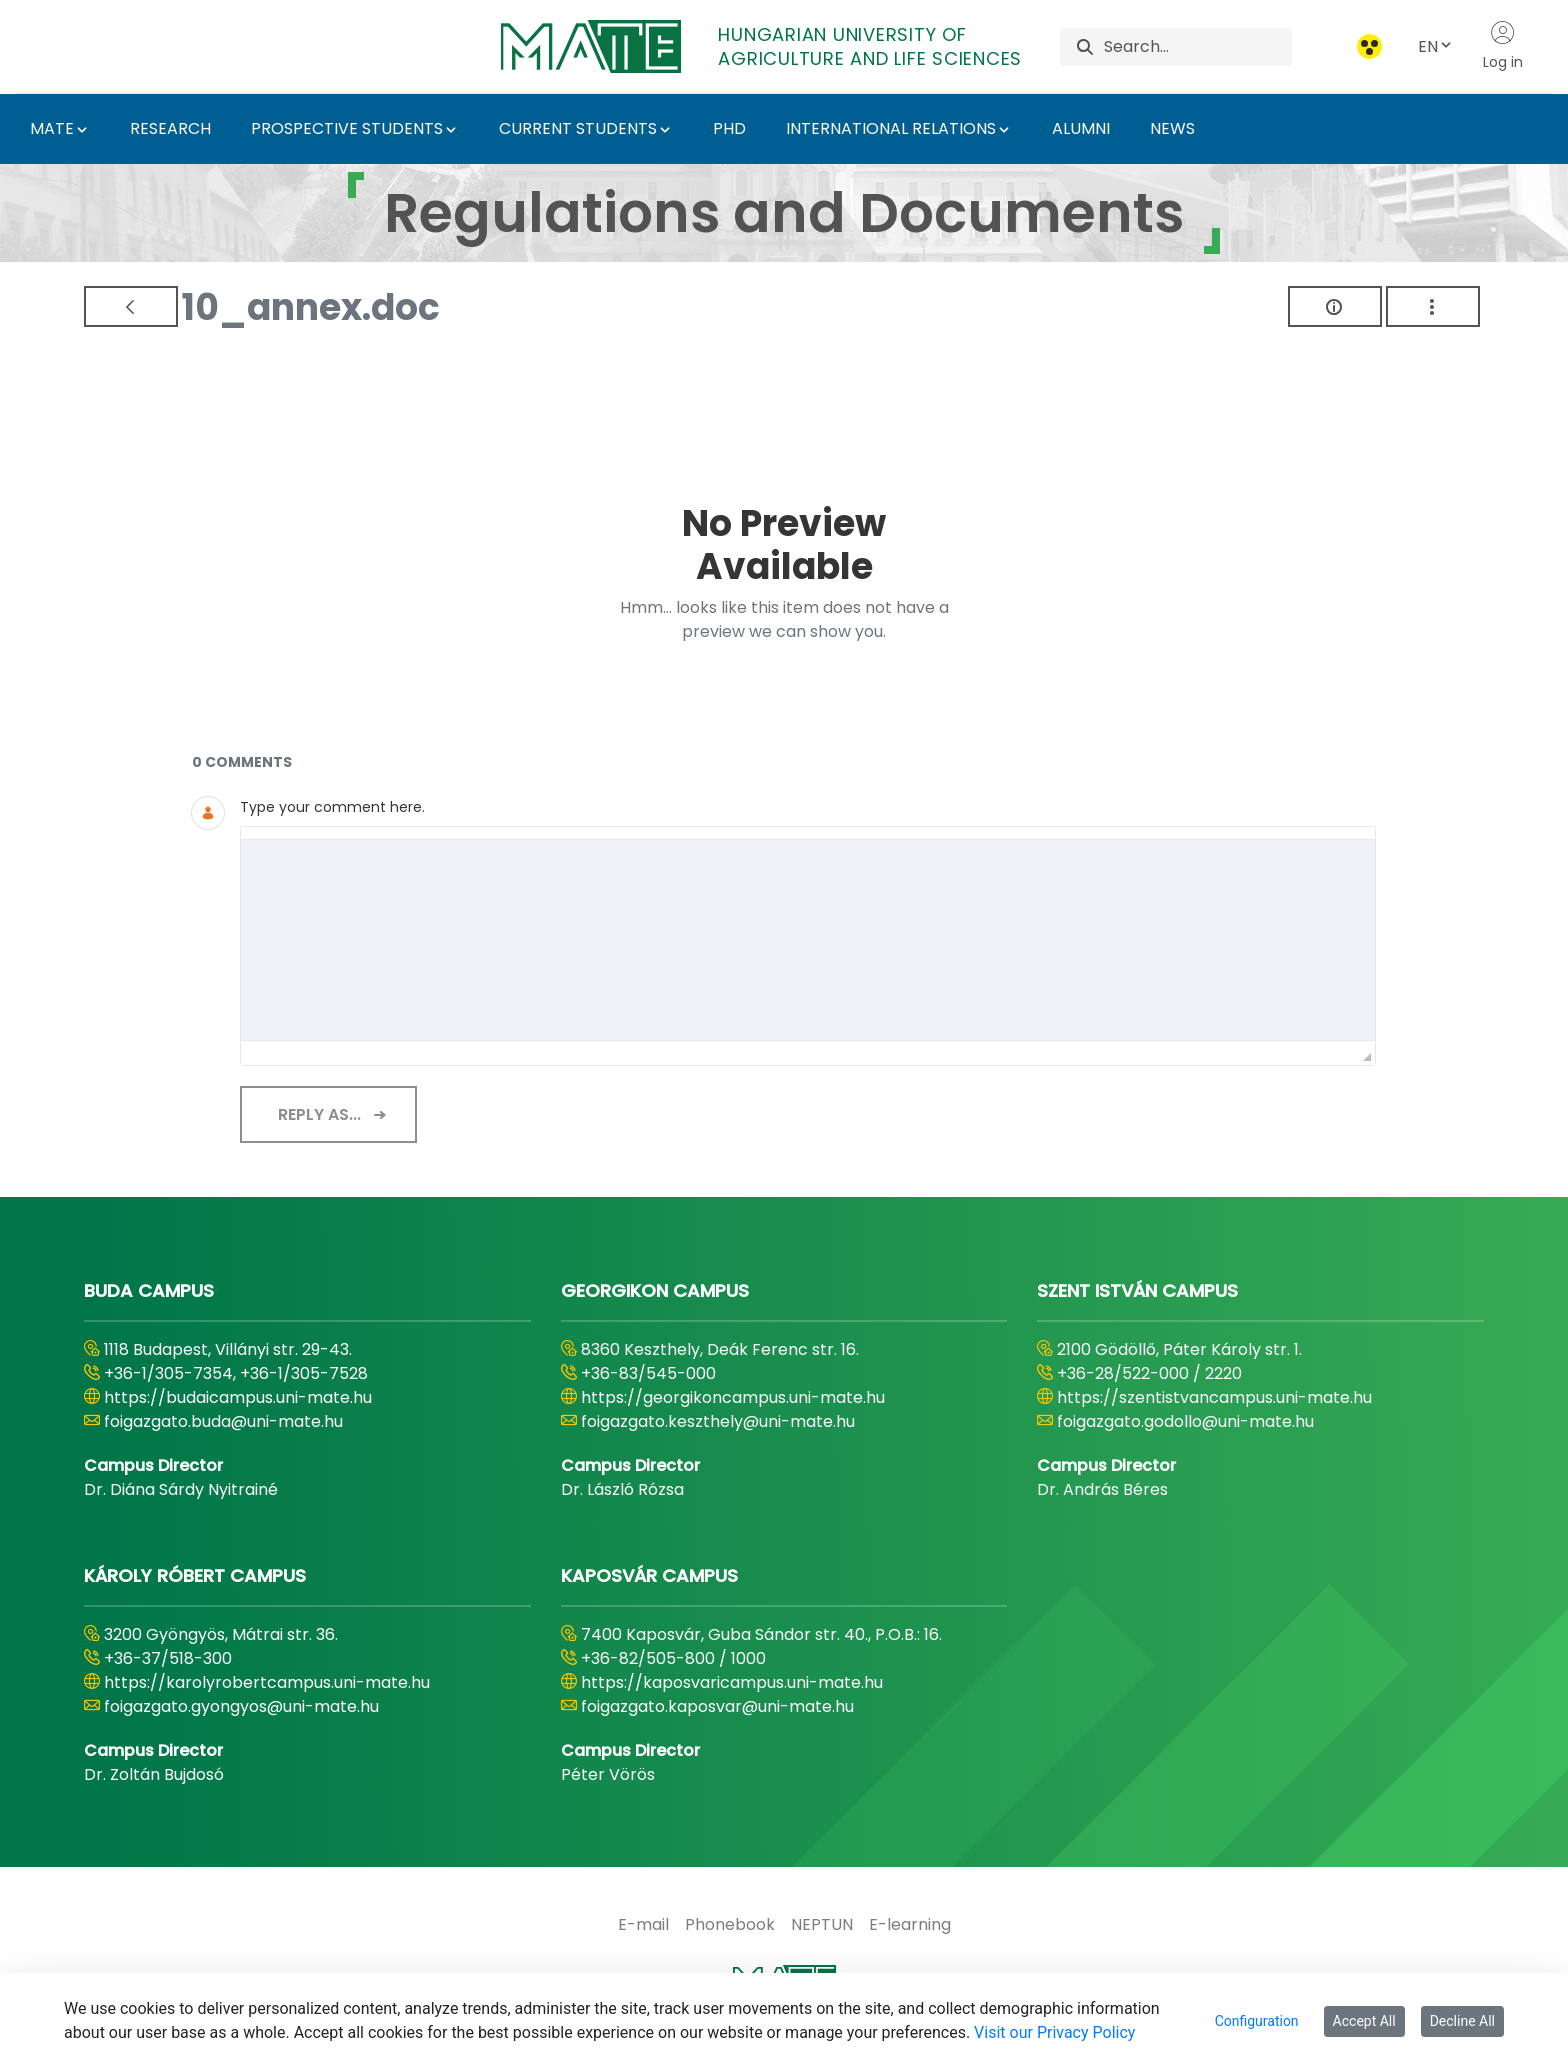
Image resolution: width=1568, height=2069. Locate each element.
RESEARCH (170, 128)
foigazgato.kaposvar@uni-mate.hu (717, 1706)
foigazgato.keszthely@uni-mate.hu (718, 1421)
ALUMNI (1081, 128)
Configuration (1257, 2021)
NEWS (1172, 128)
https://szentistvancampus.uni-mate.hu (1214, 1397)
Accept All (1364, 2021)
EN (1436, 46)
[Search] (1197, 47)
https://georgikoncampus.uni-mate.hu (733, 1397)
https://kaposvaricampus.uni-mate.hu (732, 1682)
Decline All (1462, 2021)
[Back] (131, 306)
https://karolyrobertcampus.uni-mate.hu (267, 1682)
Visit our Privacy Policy (1054, 2032)
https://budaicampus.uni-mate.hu (238, 1397)
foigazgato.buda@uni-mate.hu (223, 1421)
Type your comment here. (332, 807)
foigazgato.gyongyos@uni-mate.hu (241, 1706)
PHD (729, 128)
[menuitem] (643, 1925)
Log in (1503, 46)
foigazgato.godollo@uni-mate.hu (1185, 1421)
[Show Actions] (1433, 306)
